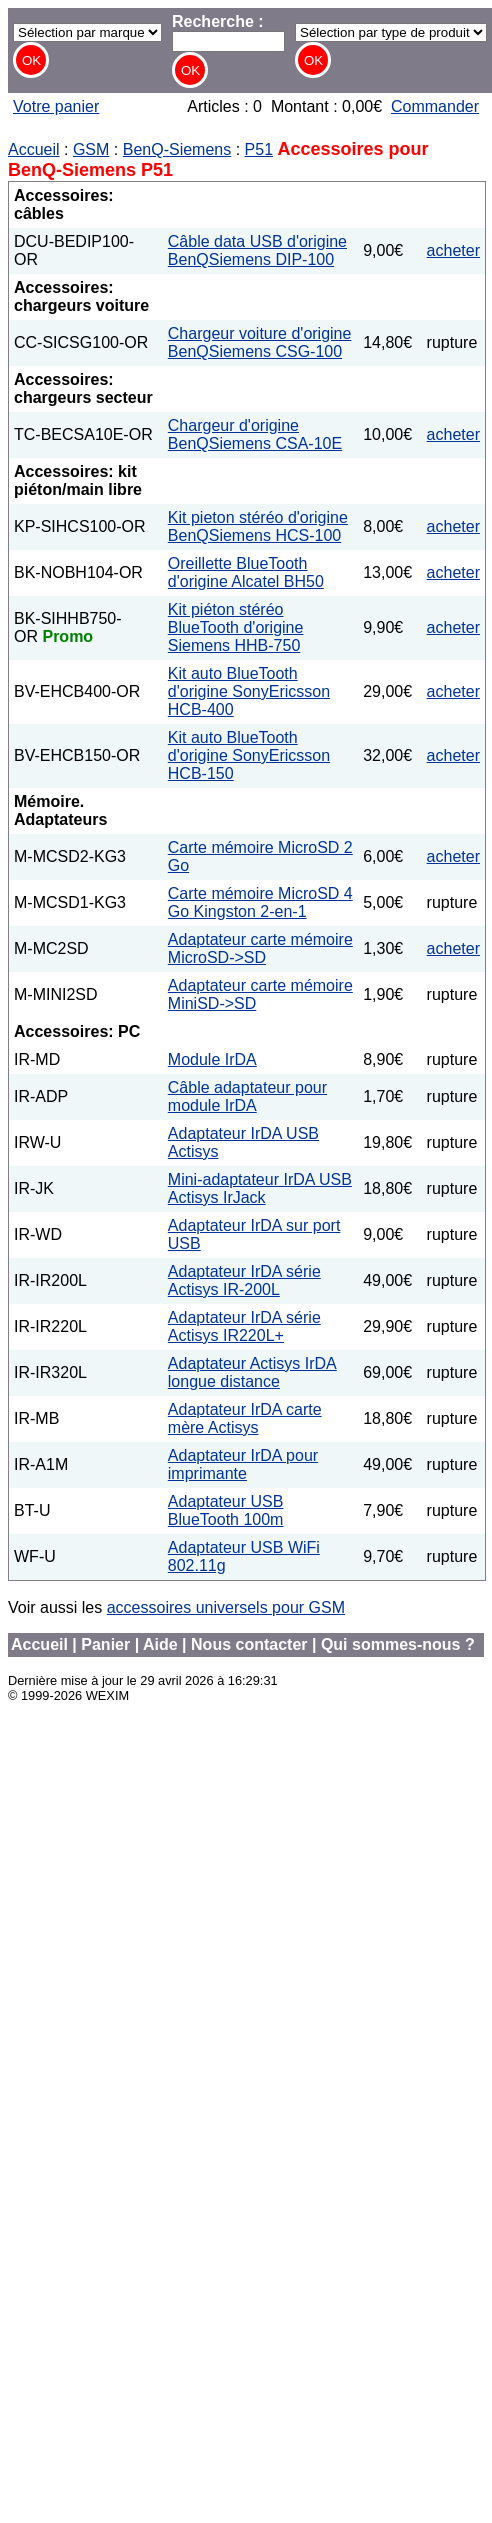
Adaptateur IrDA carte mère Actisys (245, 1418)
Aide (160, 1644)
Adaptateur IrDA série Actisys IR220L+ (244, 1326)
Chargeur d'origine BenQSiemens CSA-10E (255, 434)
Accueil (34, 149)
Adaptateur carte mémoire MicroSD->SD (260, 948)
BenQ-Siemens (177, 149)
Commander (435, 106)
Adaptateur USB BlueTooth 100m (226, 1510)
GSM (91, 149)
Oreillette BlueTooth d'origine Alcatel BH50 (246, 572)
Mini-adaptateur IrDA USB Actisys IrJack (260, 1188)
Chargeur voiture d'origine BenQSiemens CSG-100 (260, 342)
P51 (259, 149)
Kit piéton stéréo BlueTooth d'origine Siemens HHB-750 (236, 627)
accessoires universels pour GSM (226, 1607)
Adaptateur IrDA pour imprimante (243, 1464)
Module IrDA (212, 1059)
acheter (453, 250)
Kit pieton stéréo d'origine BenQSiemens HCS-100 (258, 526)
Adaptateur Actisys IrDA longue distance (252, 1372)
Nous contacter (249, 1644)
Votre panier (56, 106)
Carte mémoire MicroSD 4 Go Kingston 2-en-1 (260, 902)
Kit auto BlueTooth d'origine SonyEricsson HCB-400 (249, 691)
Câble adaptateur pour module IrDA (247, 1096)
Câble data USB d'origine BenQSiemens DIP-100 (257, 250)
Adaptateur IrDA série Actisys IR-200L (244, 1280)
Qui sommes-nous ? (398, 1644)
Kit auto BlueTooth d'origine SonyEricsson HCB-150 (249, 755)
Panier (105, 1644)
